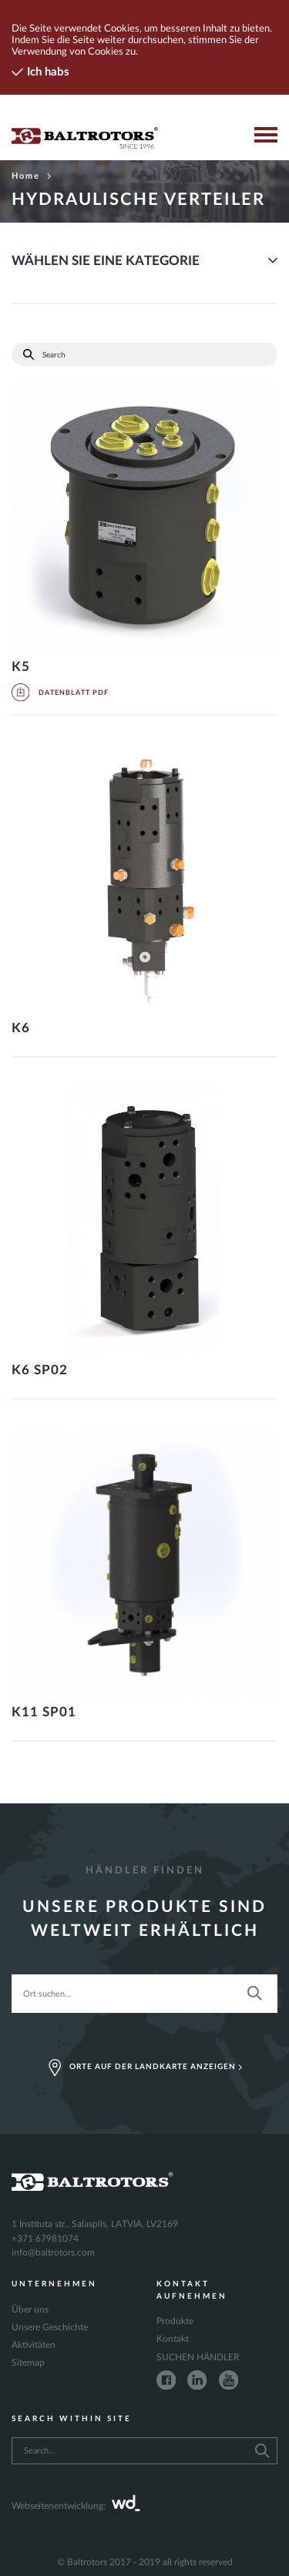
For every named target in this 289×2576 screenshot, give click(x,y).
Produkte (174, 2321)
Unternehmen (54, 2284)
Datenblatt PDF (60, 692)
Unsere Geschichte (50, 2327)
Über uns (30, 2309)
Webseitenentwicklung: (76, 2506)
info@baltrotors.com (53, 2252)
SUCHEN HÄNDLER (198, 2357)
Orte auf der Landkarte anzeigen (145, 2067)
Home (32, 176)
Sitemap (28, 2362)
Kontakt (172, 2338)
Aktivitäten (33, 2345)
